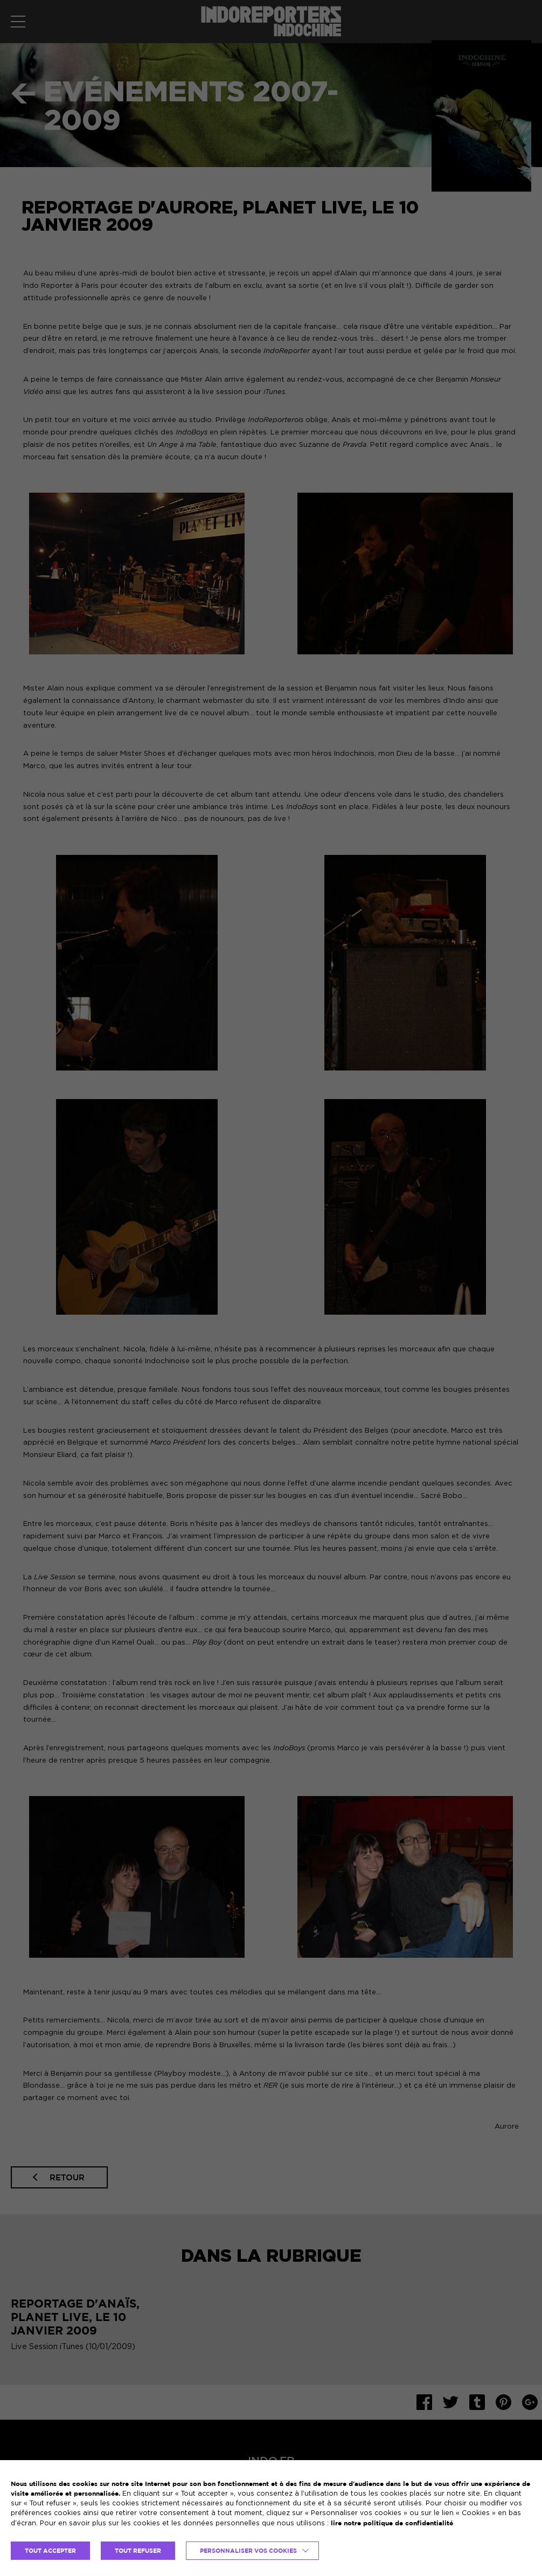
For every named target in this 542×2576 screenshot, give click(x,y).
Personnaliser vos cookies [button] (248, 2550)
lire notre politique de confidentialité (392, 2522)
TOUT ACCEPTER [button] (50, 2550)
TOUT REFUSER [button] (138, 2550)
